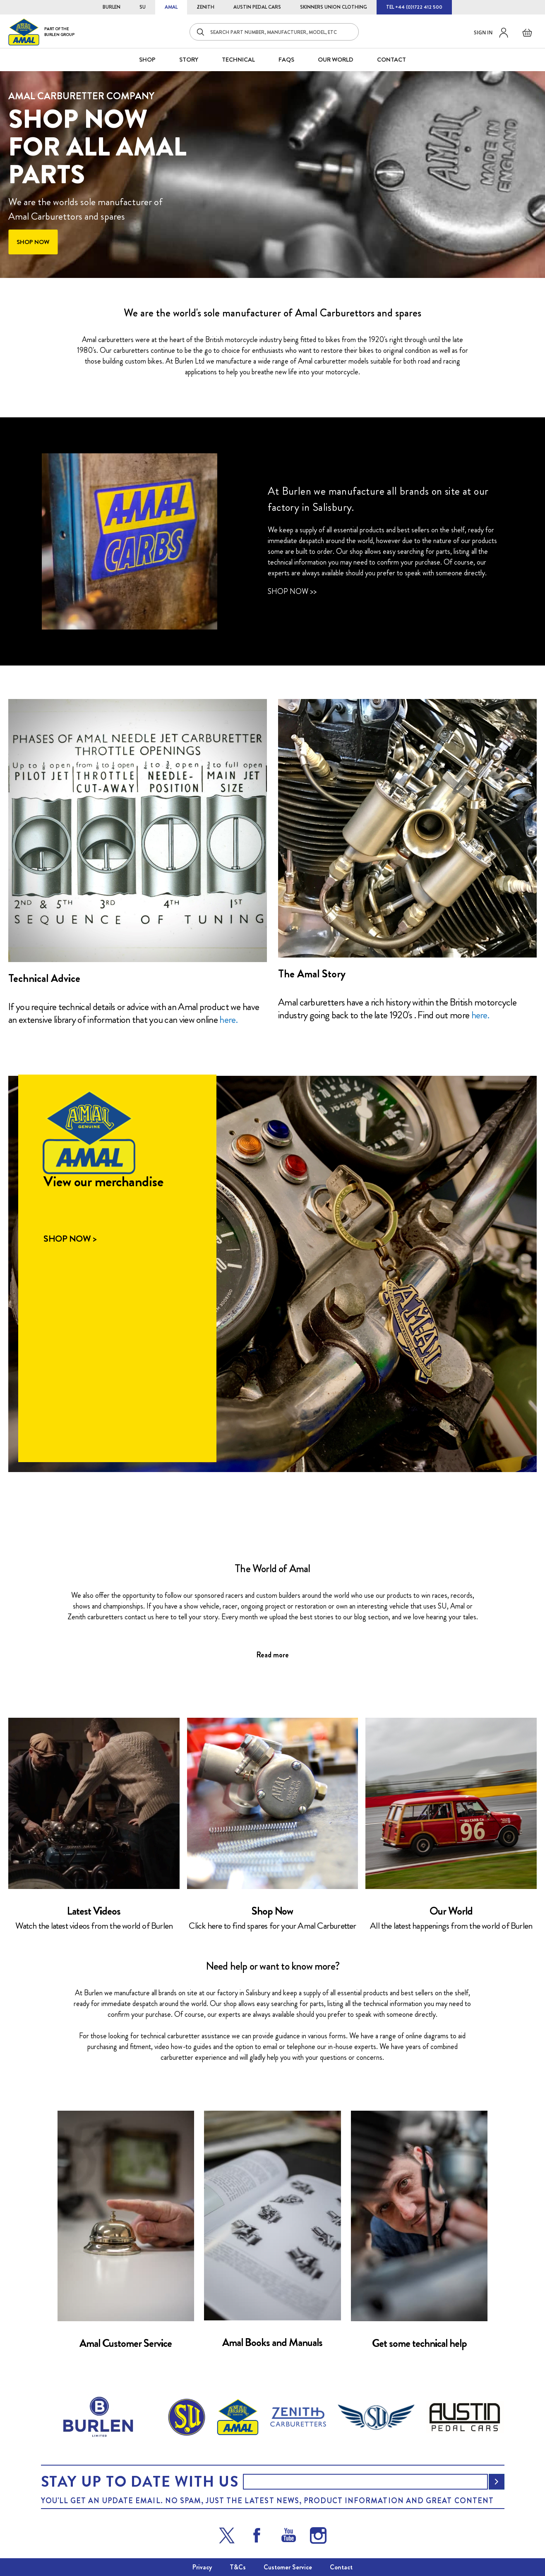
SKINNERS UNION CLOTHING (333, 7)
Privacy (202, 2567)
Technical (238, 59)
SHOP (147, 59)
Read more (272, 1655)
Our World (335, 59)
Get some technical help (419, 2343)
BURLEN (111, 7)
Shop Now (272, 1911)
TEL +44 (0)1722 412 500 (414, 7)
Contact (341, 2567)
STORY (188, 59)
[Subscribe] (496, 2482)
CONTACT (391, 59)
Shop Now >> (292, 591)
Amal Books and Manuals (272, 2342)
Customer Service (288, 2567)
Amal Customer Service (125, 2343)
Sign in (483, 32)
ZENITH (205, 7)
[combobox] (274, 32)
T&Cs (238, 2567)
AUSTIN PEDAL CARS (257, 7)
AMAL (171, 7)
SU (142, 7)
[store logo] (41, 31)
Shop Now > (69, 1238)
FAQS (286, 59)
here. (228, 1020)
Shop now (33, 242)
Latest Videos (93, 1911)
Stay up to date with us (140, 2482)
